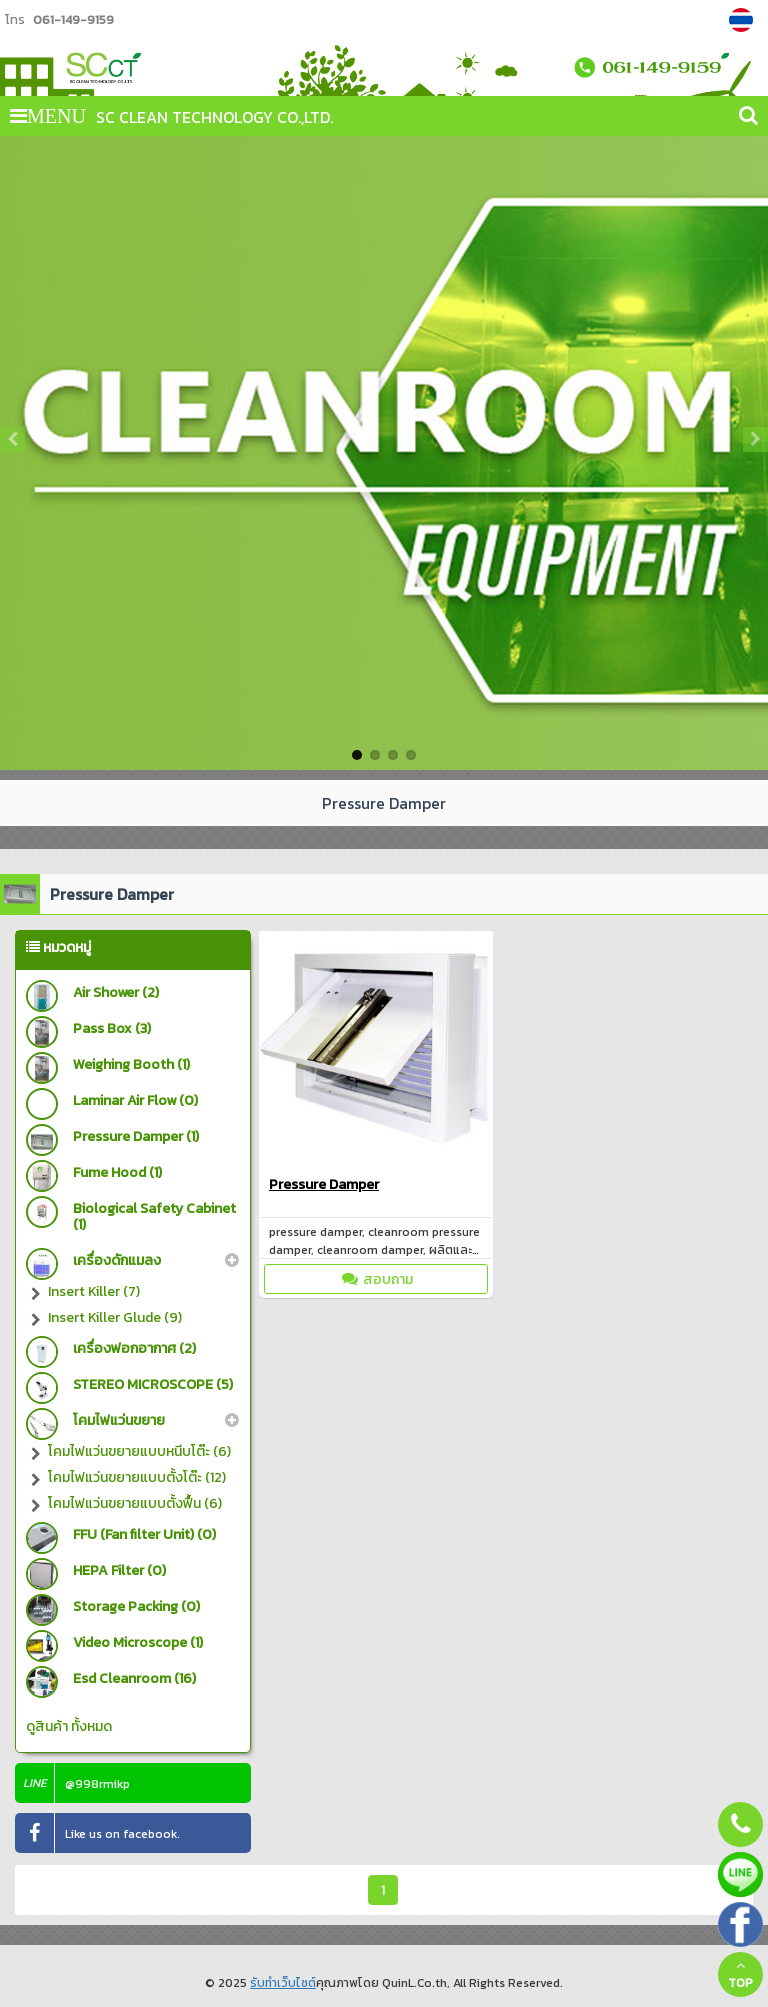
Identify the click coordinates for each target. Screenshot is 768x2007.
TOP (740, 1975)
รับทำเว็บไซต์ (283, 1983)
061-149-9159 (73, 19)
